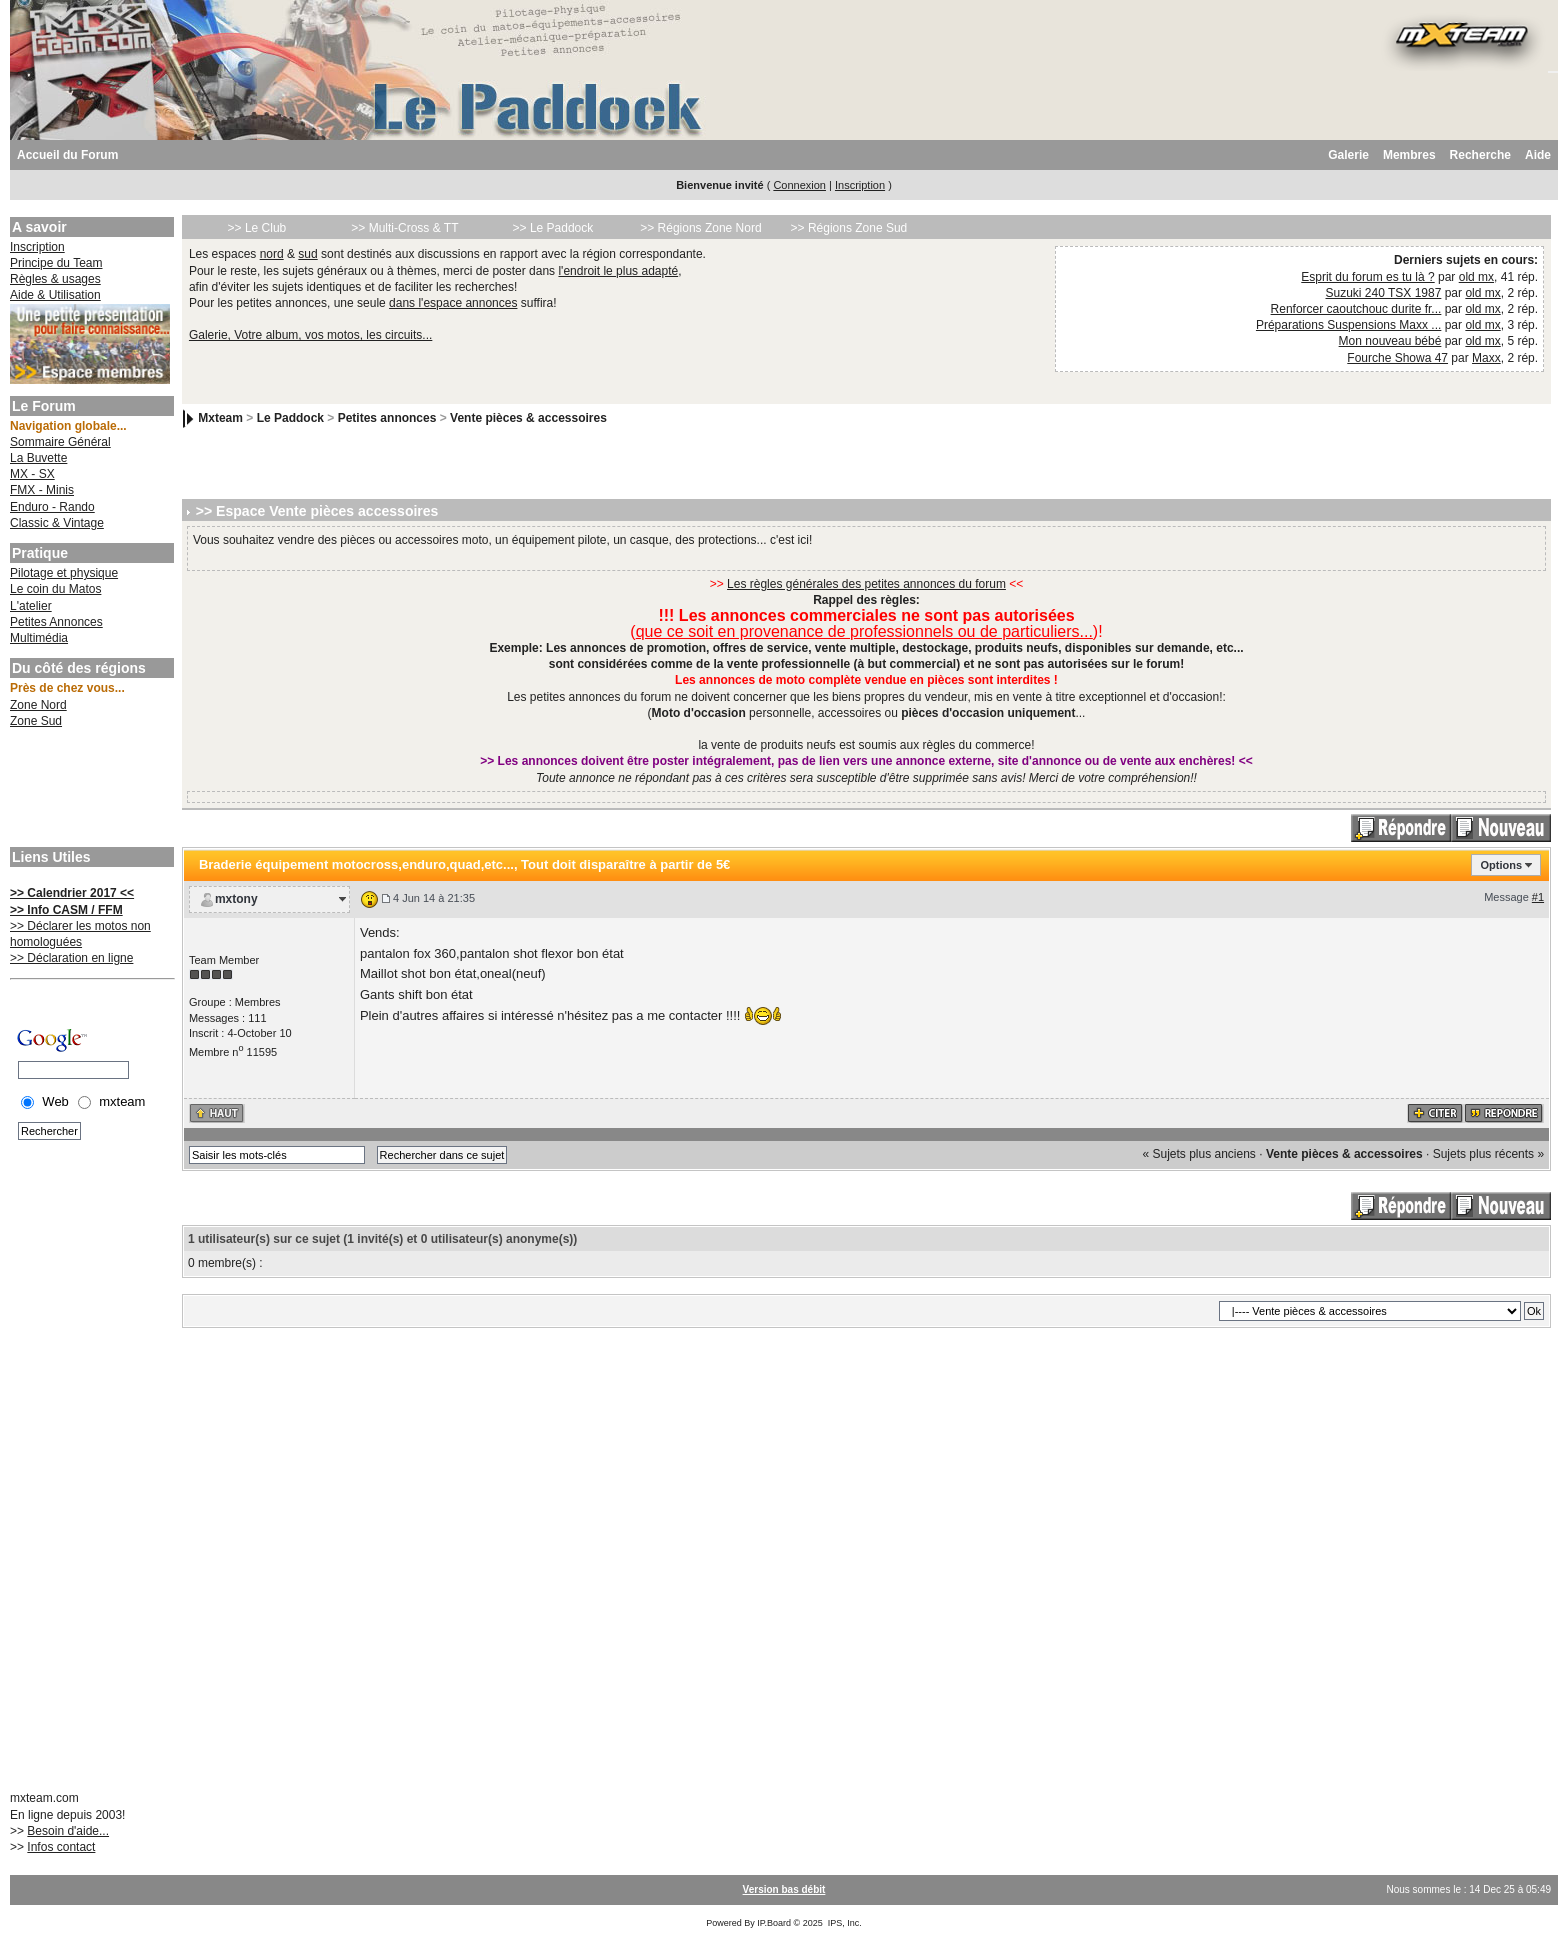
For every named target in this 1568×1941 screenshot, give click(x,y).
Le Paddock (290, 418)
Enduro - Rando (52, 507)
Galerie (1348, 155)
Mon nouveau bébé (1390, 341)
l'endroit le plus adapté (618, 271)
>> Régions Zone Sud (849, 228)
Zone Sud (36, 721)
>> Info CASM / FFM (66, 910)
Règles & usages (55, 279)
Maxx (1486, 358)
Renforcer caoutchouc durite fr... (1356, 309)
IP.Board (774, 1923)
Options (1501, 865)
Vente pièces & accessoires (528, 418)
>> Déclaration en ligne (71, 958)
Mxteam (220, 418)
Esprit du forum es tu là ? (1367, 277)
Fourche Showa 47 (1397, 358)
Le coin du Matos (55, 589)
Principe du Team (56, 263)
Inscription (860, 185)
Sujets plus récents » (1488, 1154)
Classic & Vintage (57, 523)
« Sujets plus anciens (1198, 1154)
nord (272, 254)
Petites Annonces (56, 622)
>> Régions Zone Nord (700, 228)
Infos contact (61, 1847)
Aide (1538, 155)
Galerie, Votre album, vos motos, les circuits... (310, 335)
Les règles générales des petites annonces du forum (866, 584)
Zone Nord (38, 705)
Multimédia (39, 638)
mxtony (236, 899)
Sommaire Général (60, 442)
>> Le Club (257, 228)
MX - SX (32, 474)
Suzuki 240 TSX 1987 (1384, 293)
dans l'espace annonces (453, 303)
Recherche (1480, 155)
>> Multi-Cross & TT (404, 228)
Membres (1409, 155)
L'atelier (31, 606)
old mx (1476, 277)
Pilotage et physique (64, 573)
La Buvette (38, 458)
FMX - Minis (42, 490)
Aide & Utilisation (55, 295)
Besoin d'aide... (68, 1831)
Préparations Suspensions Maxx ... (1348, 325)
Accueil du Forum (67, 155)
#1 (1538, 897)
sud (307, 254)
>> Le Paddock (553, 228)
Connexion (799, 185)
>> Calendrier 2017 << (72, 893)
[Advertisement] (90, 790)
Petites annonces (387, 418)
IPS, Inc (844, 1923)
